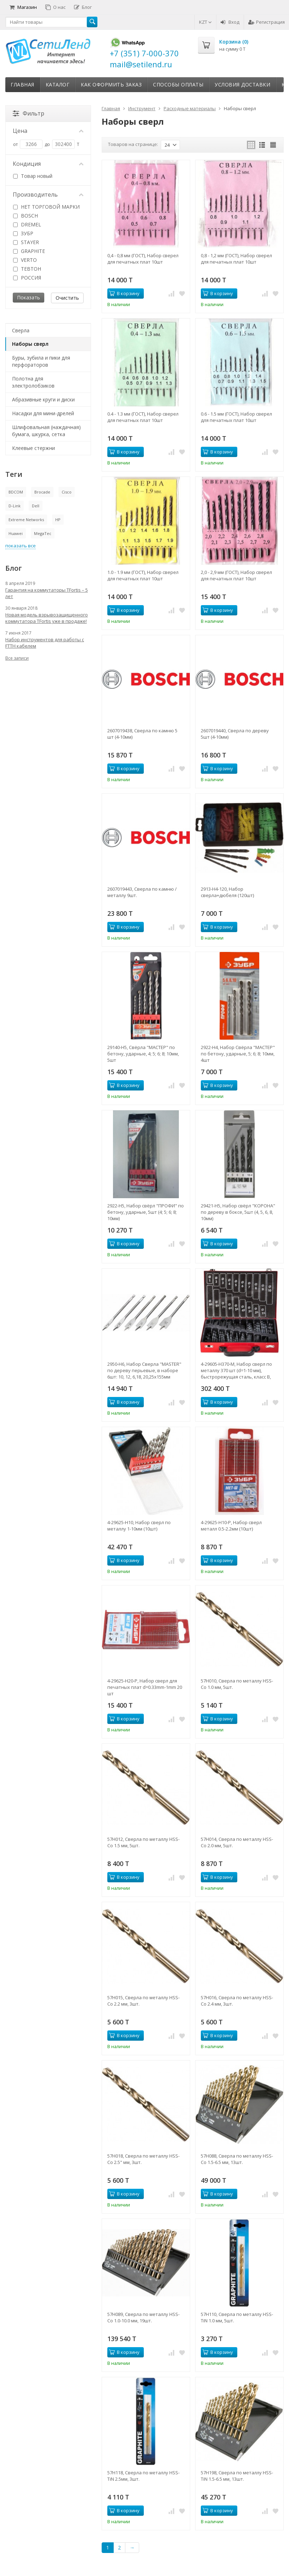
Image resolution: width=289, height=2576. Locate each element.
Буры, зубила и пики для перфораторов (41, 361)
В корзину (124, 293)
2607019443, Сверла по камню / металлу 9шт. (142, 892)
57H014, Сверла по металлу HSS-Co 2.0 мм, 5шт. (237, 1842)
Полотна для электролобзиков (33, 382)
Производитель (48, 194)
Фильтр (28, 113)
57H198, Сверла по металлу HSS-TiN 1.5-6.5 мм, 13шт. (237, 2475)
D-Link (14, 505)
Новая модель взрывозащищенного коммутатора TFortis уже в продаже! (46, 617)
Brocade (42, 492)
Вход (230, 22)
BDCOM (15, 492)
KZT (205, 22)
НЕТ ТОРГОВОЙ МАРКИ (46, 206)
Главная (22, 84)
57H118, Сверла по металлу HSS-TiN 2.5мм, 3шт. (143, 2475)
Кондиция (48, 163)
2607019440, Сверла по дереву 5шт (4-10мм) (235, 733)
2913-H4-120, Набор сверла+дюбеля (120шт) (227, 892)
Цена (48, 130)
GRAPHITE (29, 251)
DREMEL (27, 224)
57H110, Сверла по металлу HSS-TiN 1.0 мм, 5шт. (237, 2317)
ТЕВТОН (27, 268)
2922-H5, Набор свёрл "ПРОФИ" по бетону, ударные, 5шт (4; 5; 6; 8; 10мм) (145, 1212)
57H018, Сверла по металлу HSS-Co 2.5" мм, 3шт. (143, 2159)
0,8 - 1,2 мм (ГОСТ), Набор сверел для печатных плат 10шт (236, 258)
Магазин (23, 7)
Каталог (58, 84)
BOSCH (25, 215)
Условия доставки (242, 84)
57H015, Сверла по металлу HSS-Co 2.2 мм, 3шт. (143, 2000)
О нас (55, 7)
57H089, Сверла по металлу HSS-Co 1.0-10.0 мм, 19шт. (143, 2317)
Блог (83, 7)
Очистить (67, 297)
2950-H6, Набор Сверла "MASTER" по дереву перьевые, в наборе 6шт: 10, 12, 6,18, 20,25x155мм (144, 1370)
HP (58, 519)
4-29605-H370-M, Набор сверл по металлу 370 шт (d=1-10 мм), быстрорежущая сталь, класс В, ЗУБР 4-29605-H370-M (236, 1370)
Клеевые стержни (33, 448)
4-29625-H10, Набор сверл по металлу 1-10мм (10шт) (139, 1525)
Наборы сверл (30, 343)
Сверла (20, 330)
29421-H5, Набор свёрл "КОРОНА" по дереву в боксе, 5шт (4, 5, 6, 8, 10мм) (238, 1212)
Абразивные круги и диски (43, 399)
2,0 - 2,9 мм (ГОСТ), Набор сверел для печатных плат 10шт (236, 575)
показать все (20, 545)
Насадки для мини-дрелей (43, 413)
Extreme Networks (26, 519)
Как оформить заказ (111, 84)
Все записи (17, 658)
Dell (35, 505)
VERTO (25, 260)
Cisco (67, 492)
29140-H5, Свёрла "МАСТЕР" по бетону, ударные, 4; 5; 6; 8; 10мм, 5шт (143, 1053)
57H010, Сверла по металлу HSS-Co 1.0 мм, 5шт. (237, 1684)
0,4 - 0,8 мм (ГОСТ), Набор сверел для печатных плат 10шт (142, 258)
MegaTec (42, 533)
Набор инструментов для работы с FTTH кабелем (44, 642)
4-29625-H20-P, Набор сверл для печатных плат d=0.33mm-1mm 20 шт (144, 1687)
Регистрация (266, 22)
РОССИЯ (27, 277)
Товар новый (32, 176)
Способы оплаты (178, 84)
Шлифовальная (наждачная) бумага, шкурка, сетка (46, 431)
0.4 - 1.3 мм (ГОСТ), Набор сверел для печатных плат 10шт (142, 417)
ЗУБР (23, 233)
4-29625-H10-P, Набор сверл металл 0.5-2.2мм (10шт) (231, 1525)
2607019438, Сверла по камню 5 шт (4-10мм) (142, 733)
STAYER (26, 242)
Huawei (15, 533)
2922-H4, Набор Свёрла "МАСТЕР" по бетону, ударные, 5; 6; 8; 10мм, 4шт (238, 1053)
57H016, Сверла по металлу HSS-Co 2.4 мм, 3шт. (237, 2000)
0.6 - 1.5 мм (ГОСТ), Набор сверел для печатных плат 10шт (236, 417)
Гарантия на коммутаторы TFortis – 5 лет (46, 593)
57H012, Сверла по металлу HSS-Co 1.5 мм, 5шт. (143, 1842)
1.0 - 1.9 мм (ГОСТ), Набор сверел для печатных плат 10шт (142, 575)
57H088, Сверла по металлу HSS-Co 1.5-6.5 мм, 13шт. (237, 2159)
